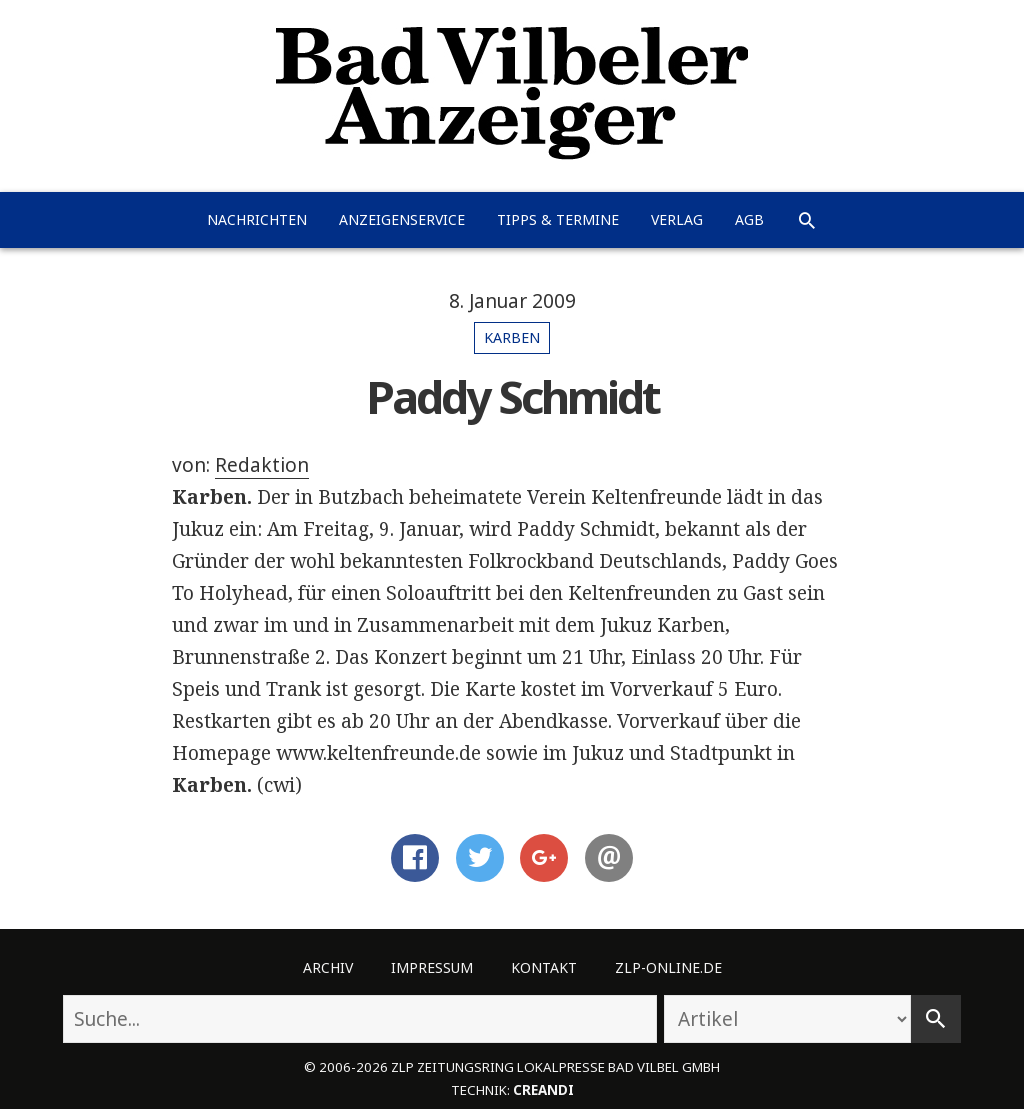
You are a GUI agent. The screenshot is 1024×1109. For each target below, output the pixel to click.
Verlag (677, 219)
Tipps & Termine (558, 219)
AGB (749, 219)
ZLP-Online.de (668, 967)
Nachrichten (257, 219)
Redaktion (262, 465)
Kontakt (544, 967)
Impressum (432, 967)
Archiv (328, 967)
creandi (543, 1090)
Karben (512, 337)
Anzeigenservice (402, 219)
